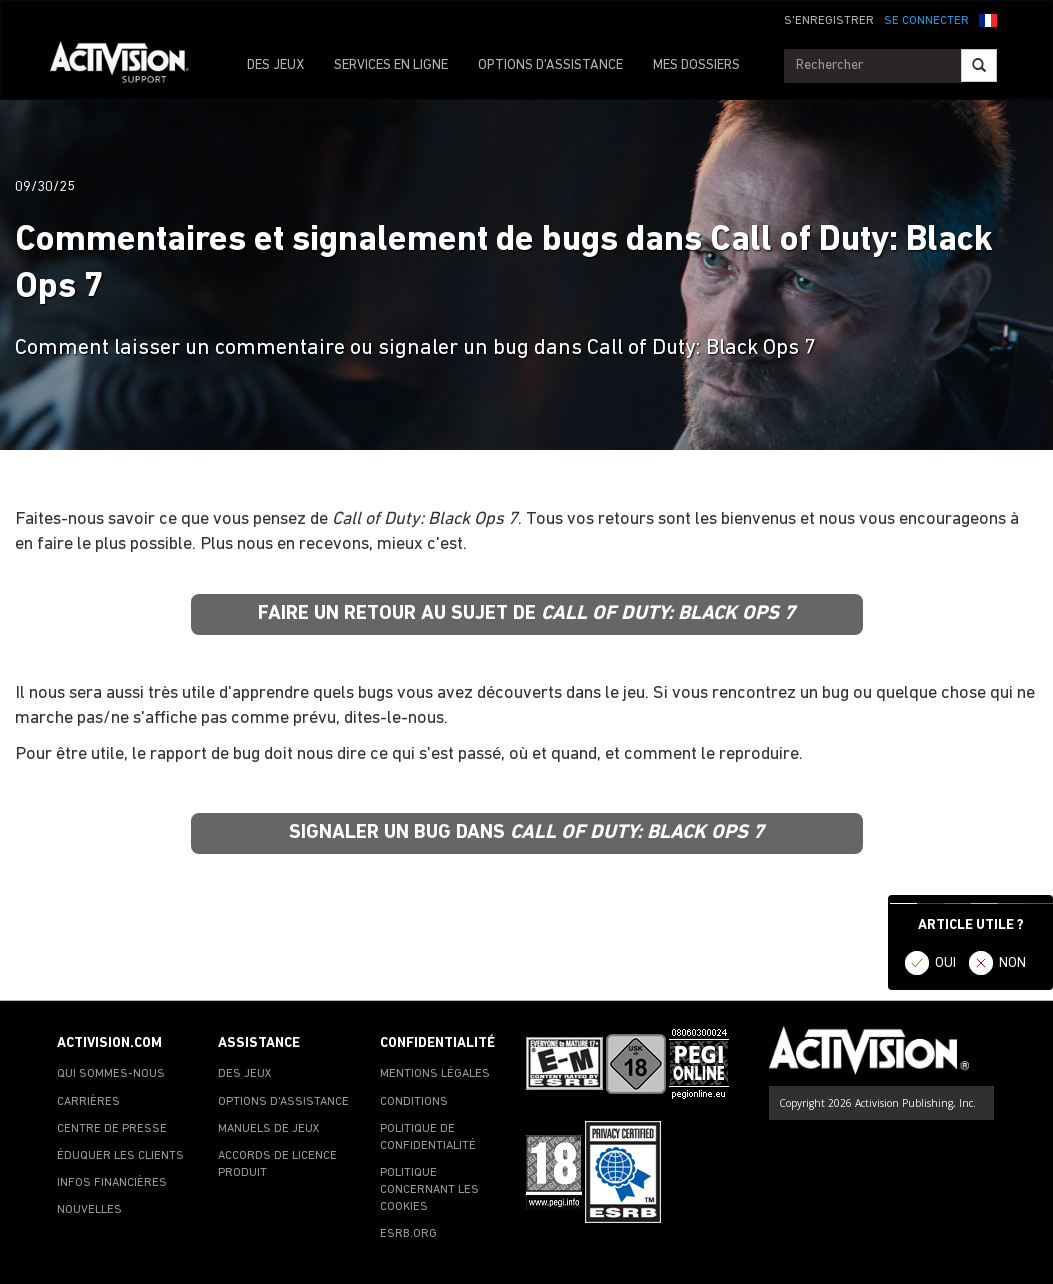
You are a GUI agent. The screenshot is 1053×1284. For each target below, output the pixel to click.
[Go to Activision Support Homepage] (129, 66)
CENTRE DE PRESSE (112, 1129)
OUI (945, 963)
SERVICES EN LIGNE (391, 65)
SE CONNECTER (926, 21)
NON (1012, 963)
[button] (988, 19)
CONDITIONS (414, 1102)
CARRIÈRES (88, 1102)
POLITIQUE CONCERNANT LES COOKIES (429, 1190)
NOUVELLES (89, 1210)
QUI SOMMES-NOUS (111, 1074)
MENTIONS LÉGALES (435, 1074)
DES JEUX (275, 65)
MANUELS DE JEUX (269, 1129)
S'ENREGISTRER (829, 21)
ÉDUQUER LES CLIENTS (120, 1156)
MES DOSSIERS (696, 65)
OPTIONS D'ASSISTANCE (550, 65)
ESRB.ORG (408, 1234)
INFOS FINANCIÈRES (112, 1183)
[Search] (979, 65)
